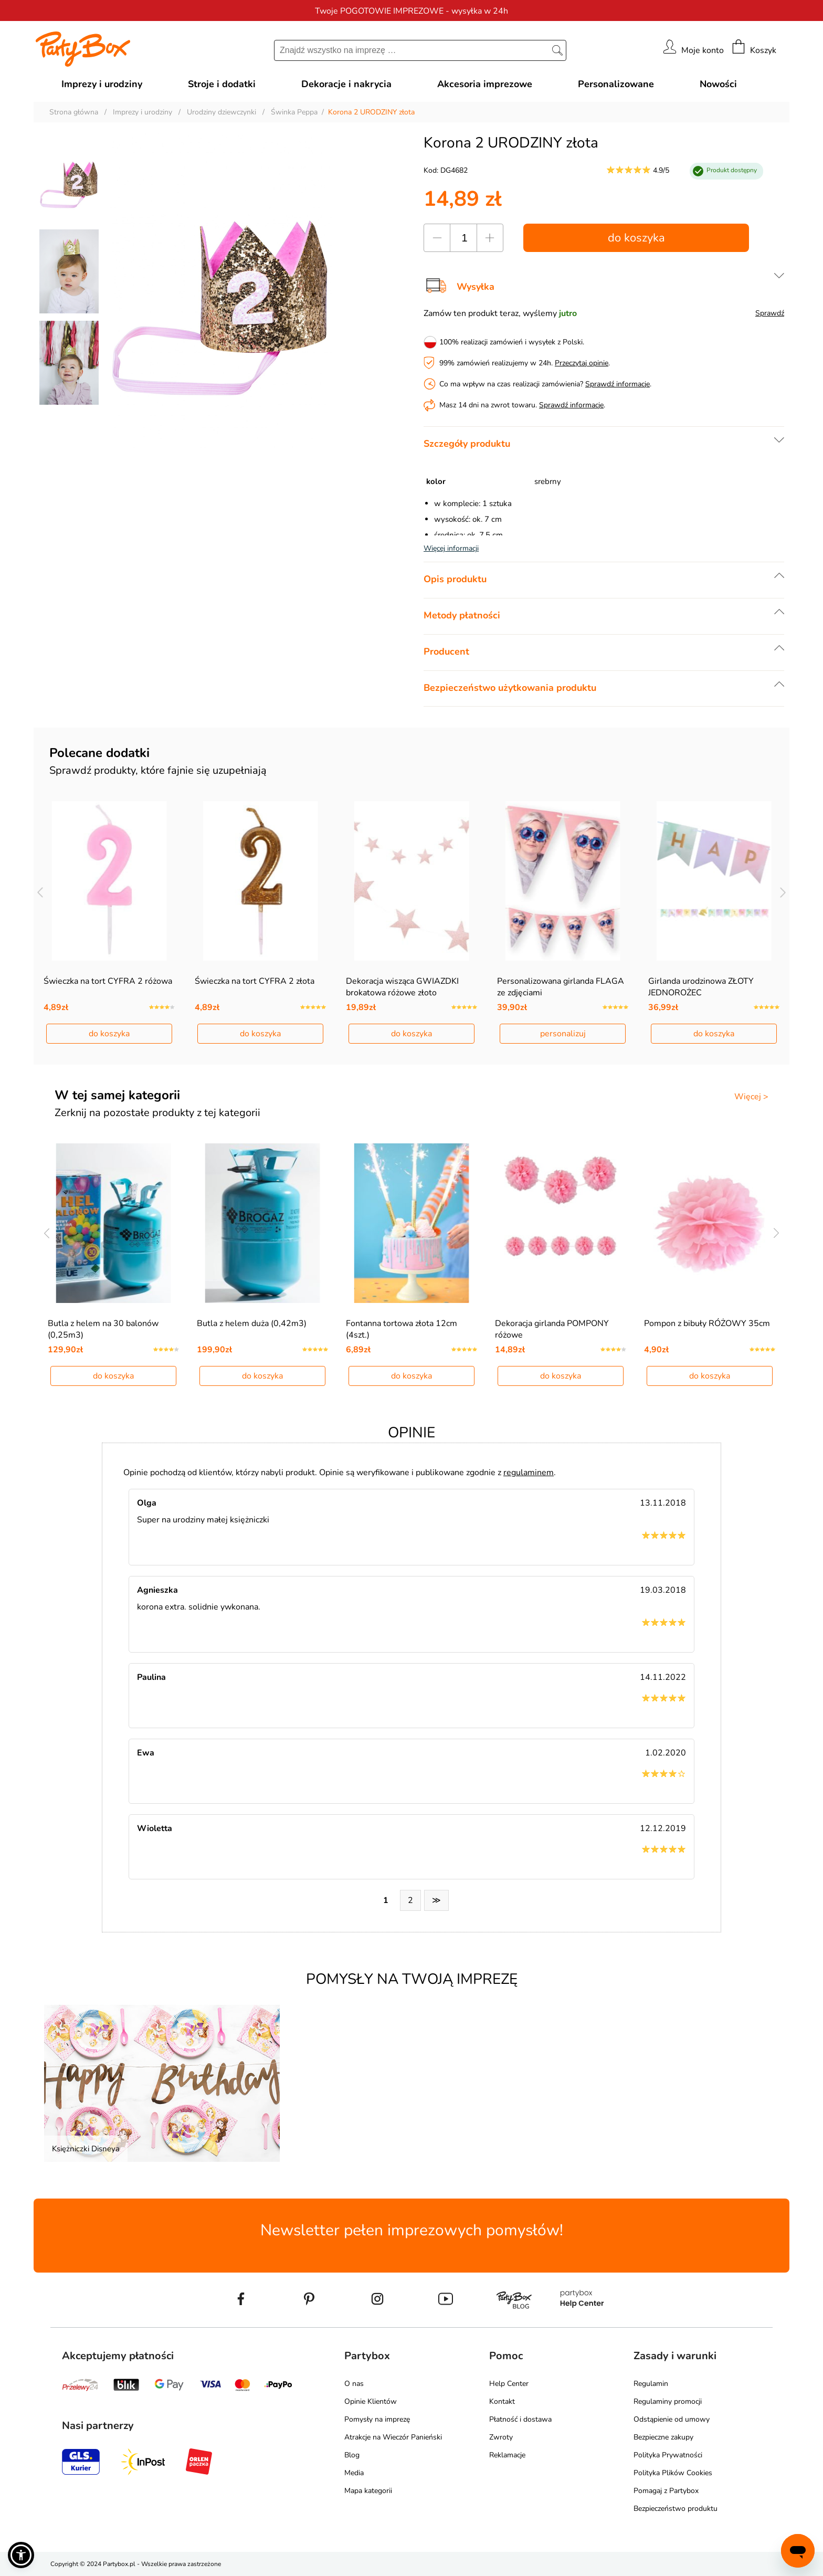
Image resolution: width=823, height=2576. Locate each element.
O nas (354, 2384)
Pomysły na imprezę (377, 2419)
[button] (20, 2555)
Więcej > (751, 1096)
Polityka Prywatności (668, 2455)
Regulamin (651, 2384)
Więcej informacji (451, 548)
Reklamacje (507, 2455)
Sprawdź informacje (617, 384)
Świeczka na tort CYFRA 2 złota (254, 981)
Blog (352, 2455)
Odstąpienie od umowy (672, 2419)
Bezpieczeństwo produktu (676, 2509)
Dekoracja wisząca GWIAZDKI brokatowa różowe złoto (402, 986)
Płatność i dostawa (520, 2419)
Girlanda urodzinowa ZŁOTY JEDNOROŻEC (701, 986)
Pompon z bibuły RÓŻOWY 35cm (707, 1323)
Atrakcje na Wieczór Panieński (393, 2437)
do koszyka (636, 238)
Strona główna (73, 112)
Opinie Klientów (370, 2401)
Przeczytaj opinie (581, 363)
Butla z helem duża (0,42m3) (252, 1323)
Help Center (509, 2384)
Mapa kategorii (368, 2491)
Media (354, 2473)
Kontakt (502, 2401)
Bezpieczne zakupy (663, 2437)
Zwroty (501, 2437)
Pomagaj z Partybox (666, 2491)
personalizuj (563, 1033)
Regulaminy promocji (668, 2401)
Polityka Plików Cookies (673, 2473)
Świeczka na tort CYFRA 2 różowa (108, 981)
